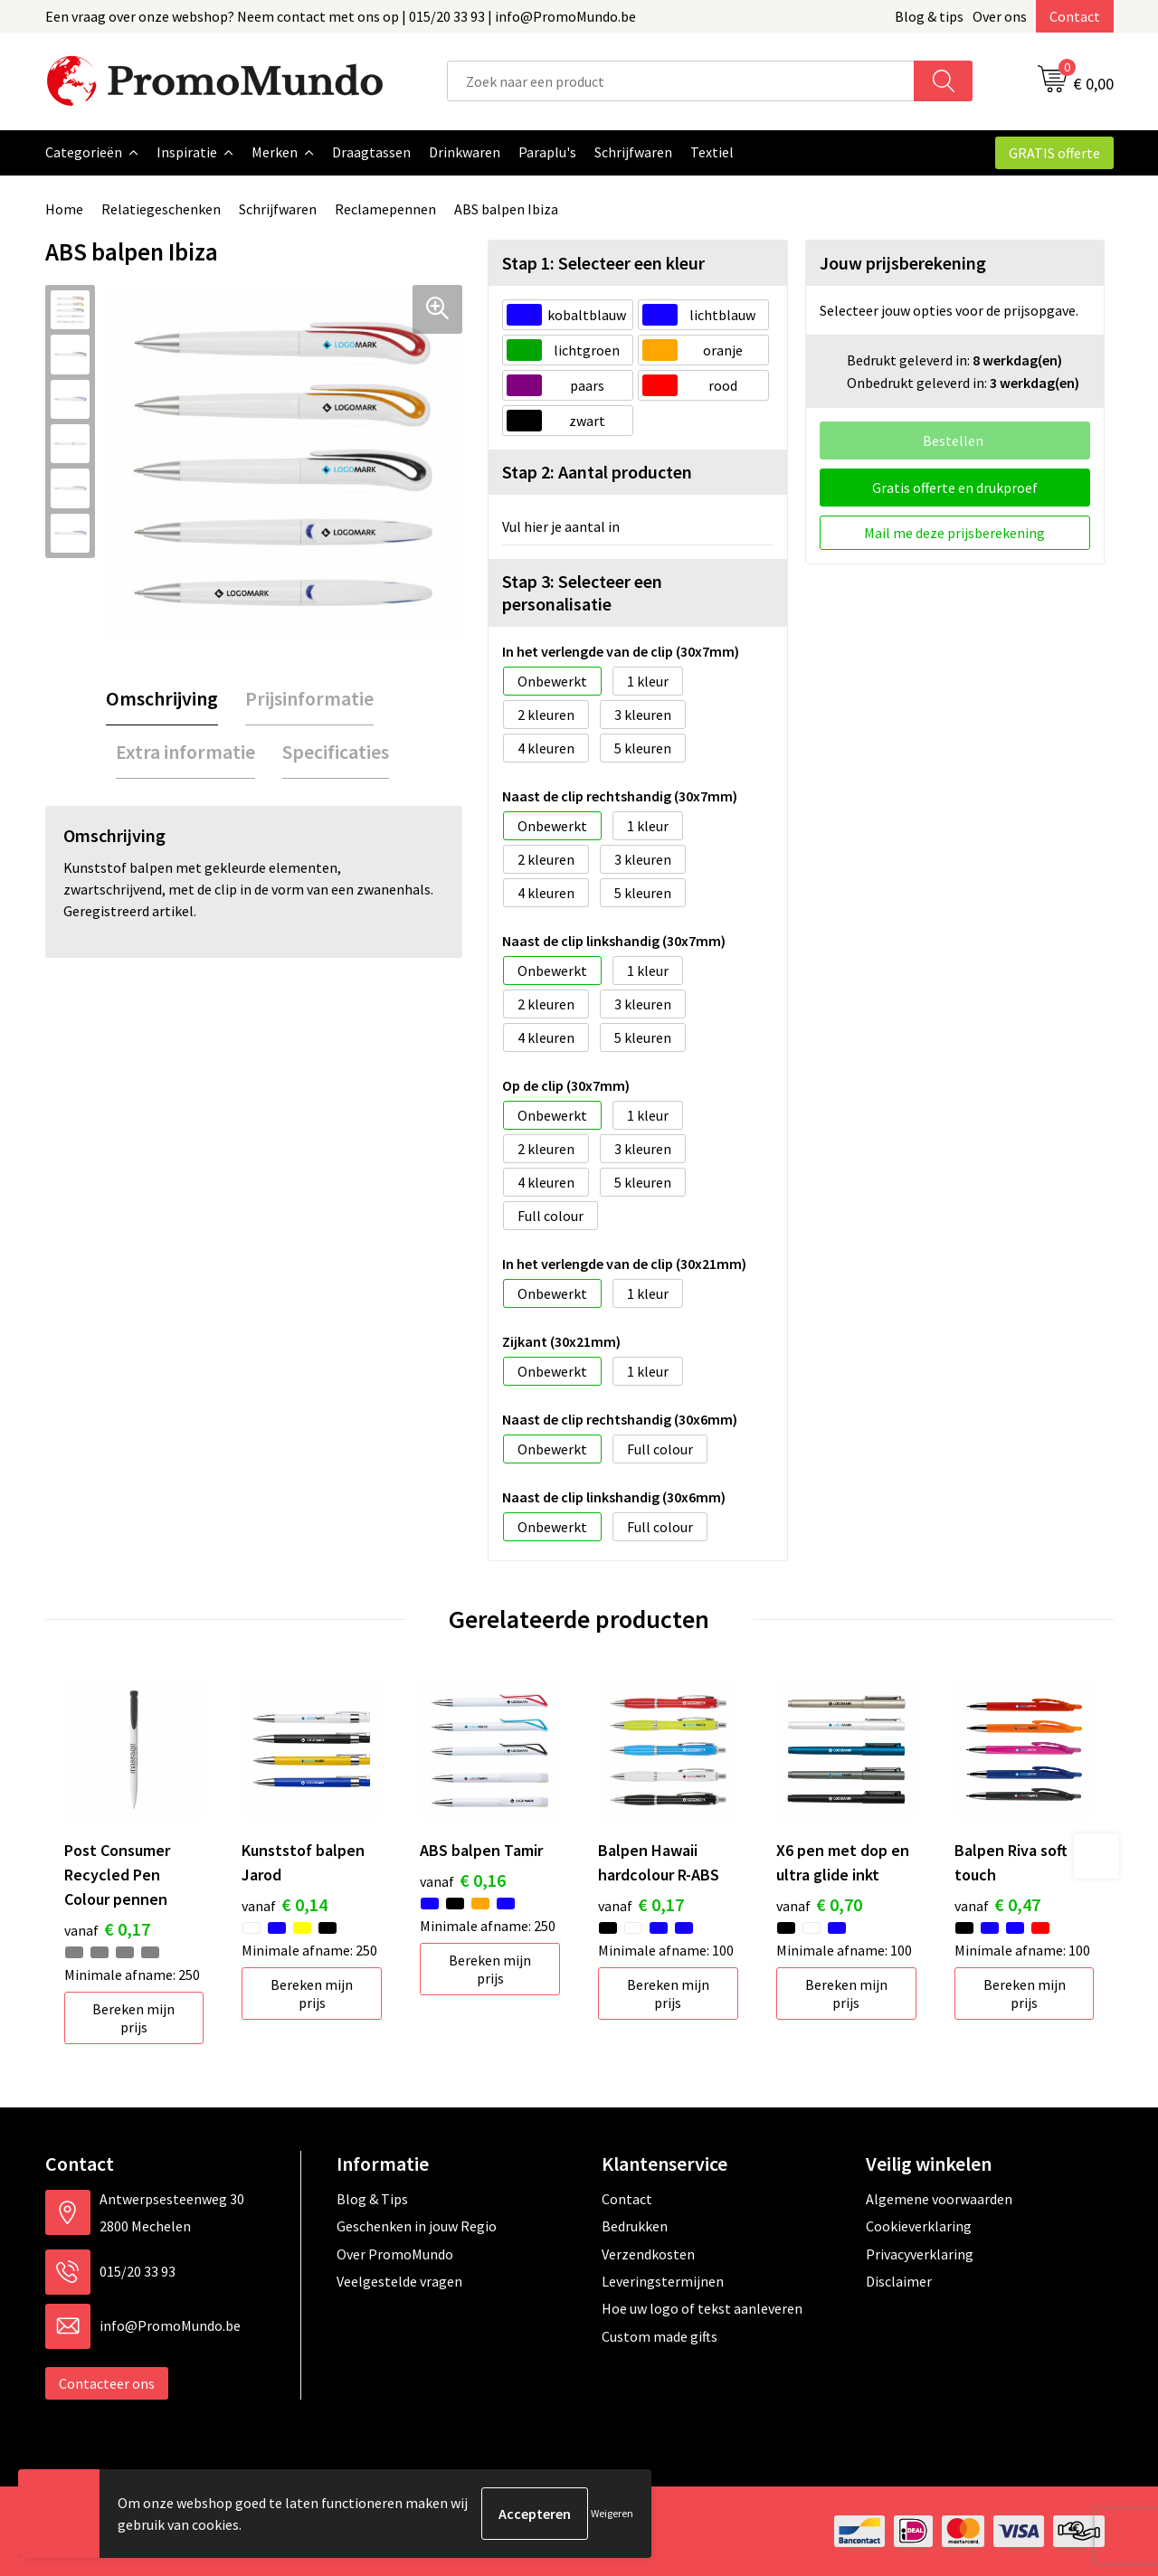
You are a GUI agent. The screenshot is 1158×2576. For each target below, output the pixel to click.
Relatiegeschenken (161, 209)
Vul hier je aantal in (561, 526)
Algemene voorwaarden (939, 2199)
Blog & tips (929, 16)
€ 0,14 (284, 1904)
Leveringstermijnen (663, 2281)
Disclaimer (899, 2281)
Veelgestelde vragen (399, 2281)
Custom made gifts (659, 2336)
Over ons (1000, 16)
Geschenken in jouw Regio (417, 2226)
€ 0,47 (997, 1904)
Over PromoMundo (395, 2254)
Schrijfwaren (278, 209)
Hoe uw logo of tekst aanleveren (702, 2308)
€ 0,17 (107, 1929)
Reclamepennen (385, 209)
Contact (1074, 16)
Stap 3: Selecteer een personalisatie (582, 592)
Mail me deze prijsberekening (954, 533)
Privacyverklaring (919, 2254)
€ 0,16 (463, 1880)
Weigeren (612, 2513)
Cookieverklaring (919, 2226)
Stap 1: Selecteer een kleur (603, 262)
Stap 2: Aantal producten (597, 471)
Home (64, 209)
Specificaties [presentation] (335, 751)
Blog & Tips (372, 2199)
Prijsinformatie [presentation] (309, 698)
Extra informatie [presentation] (185, 751)
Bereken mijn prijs (133, 2018)
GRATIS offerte (1054, 153)
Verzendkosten (648, 2254)
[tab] (162, 698)
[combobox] (681, 81)
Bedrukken (635, 2226)
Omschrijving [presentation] (162, 698)
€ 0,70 (819, 1904)
